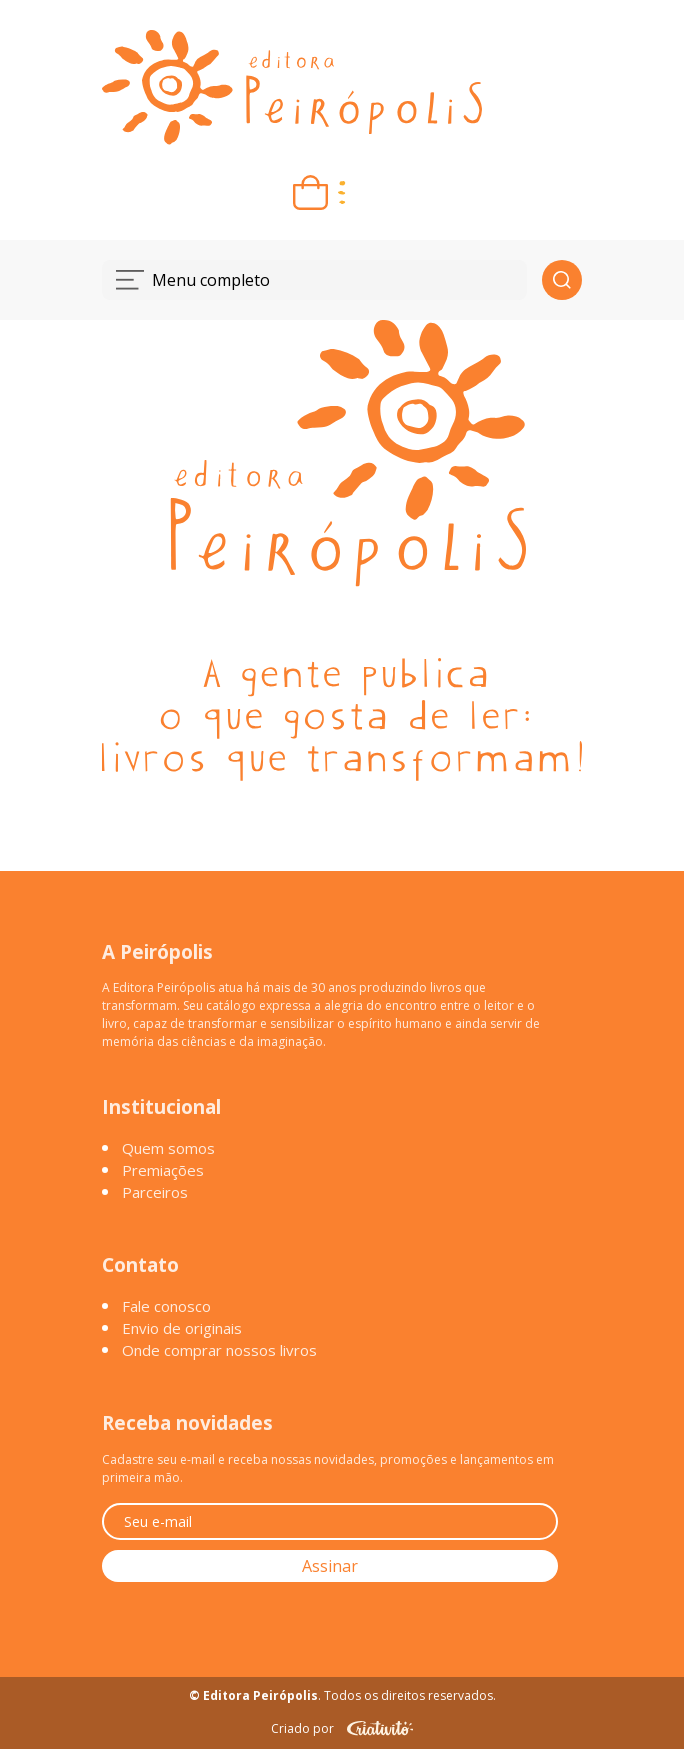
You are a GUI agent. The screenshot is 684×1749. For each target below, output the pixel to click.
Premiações (163, 1170)
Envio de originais (182, 1328)
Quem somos (168, 1148)
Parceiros (155, 1192)
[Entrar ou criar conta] (373, 192)
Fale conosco (166, 1306)
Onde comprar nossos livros (219, 1350)
